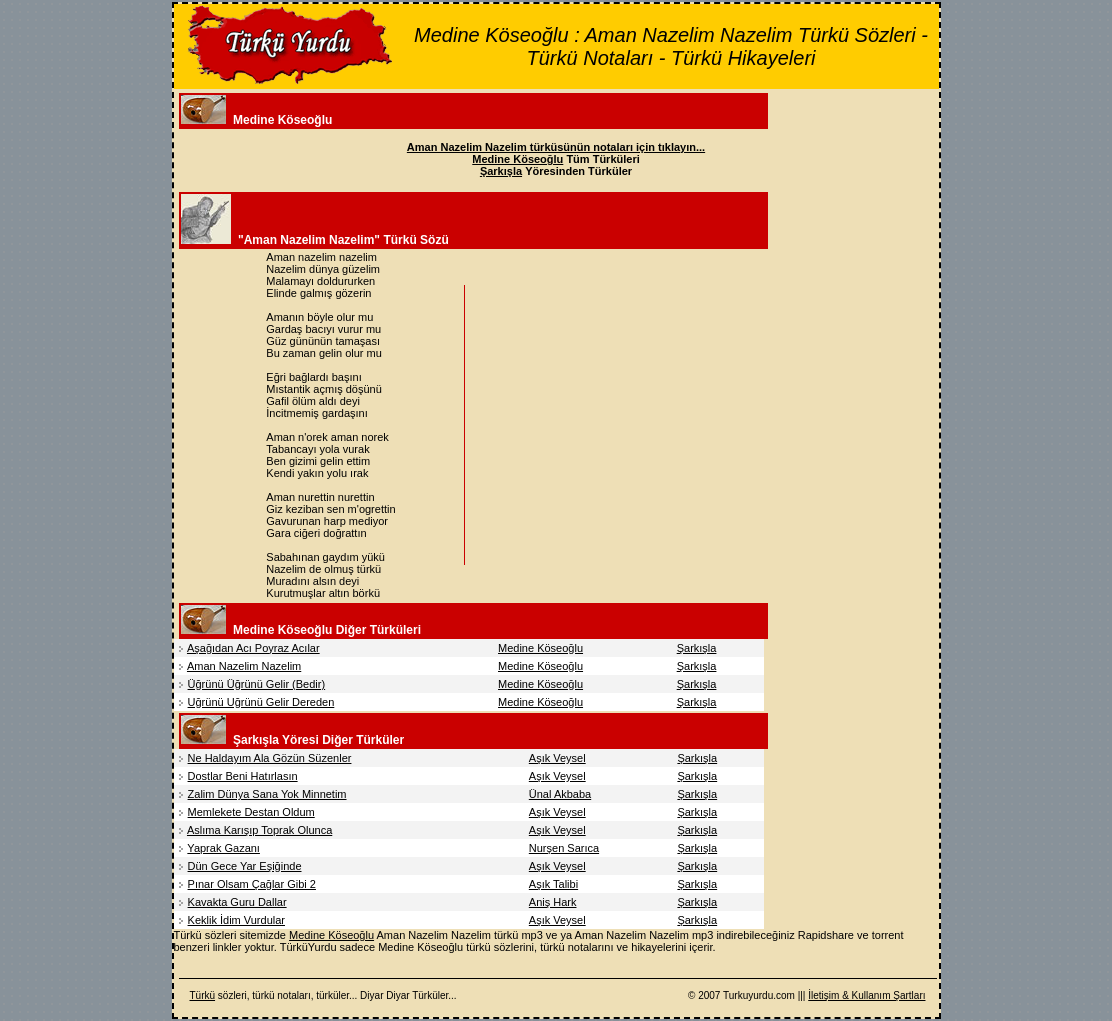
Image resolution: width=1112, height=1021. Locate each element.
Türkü (203, 995)
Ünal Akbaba (560, 794)
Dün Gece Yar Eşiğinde (245, 866)
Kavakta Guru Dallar (237, 902)
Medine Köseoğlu (540, 648)
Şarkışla (697, 648)
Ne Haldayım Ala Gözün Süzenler (270, 758)
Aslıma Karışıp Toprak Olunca (259, 830)
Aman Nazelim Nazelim (244, 666)
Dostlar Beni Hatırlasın (243, 776)
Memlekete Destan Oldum (251, 812)
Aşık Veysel (557, 758)
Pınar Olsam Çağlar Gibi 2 (252, 884)
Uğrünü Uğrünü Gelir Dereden (261, 702)
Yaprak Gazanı (223, 848)
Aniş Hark (553, 902)
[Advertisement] (639, 425)
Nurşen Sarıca (564, 848)
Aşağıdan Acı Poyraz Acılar (253, 648)
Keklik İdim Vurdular (236, 920)
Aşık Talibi (553, 884)
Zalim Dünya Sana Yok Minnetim (267, 794)
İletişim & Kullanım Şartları (866, 995)
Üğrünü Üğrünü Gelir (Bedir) (257, 684)
